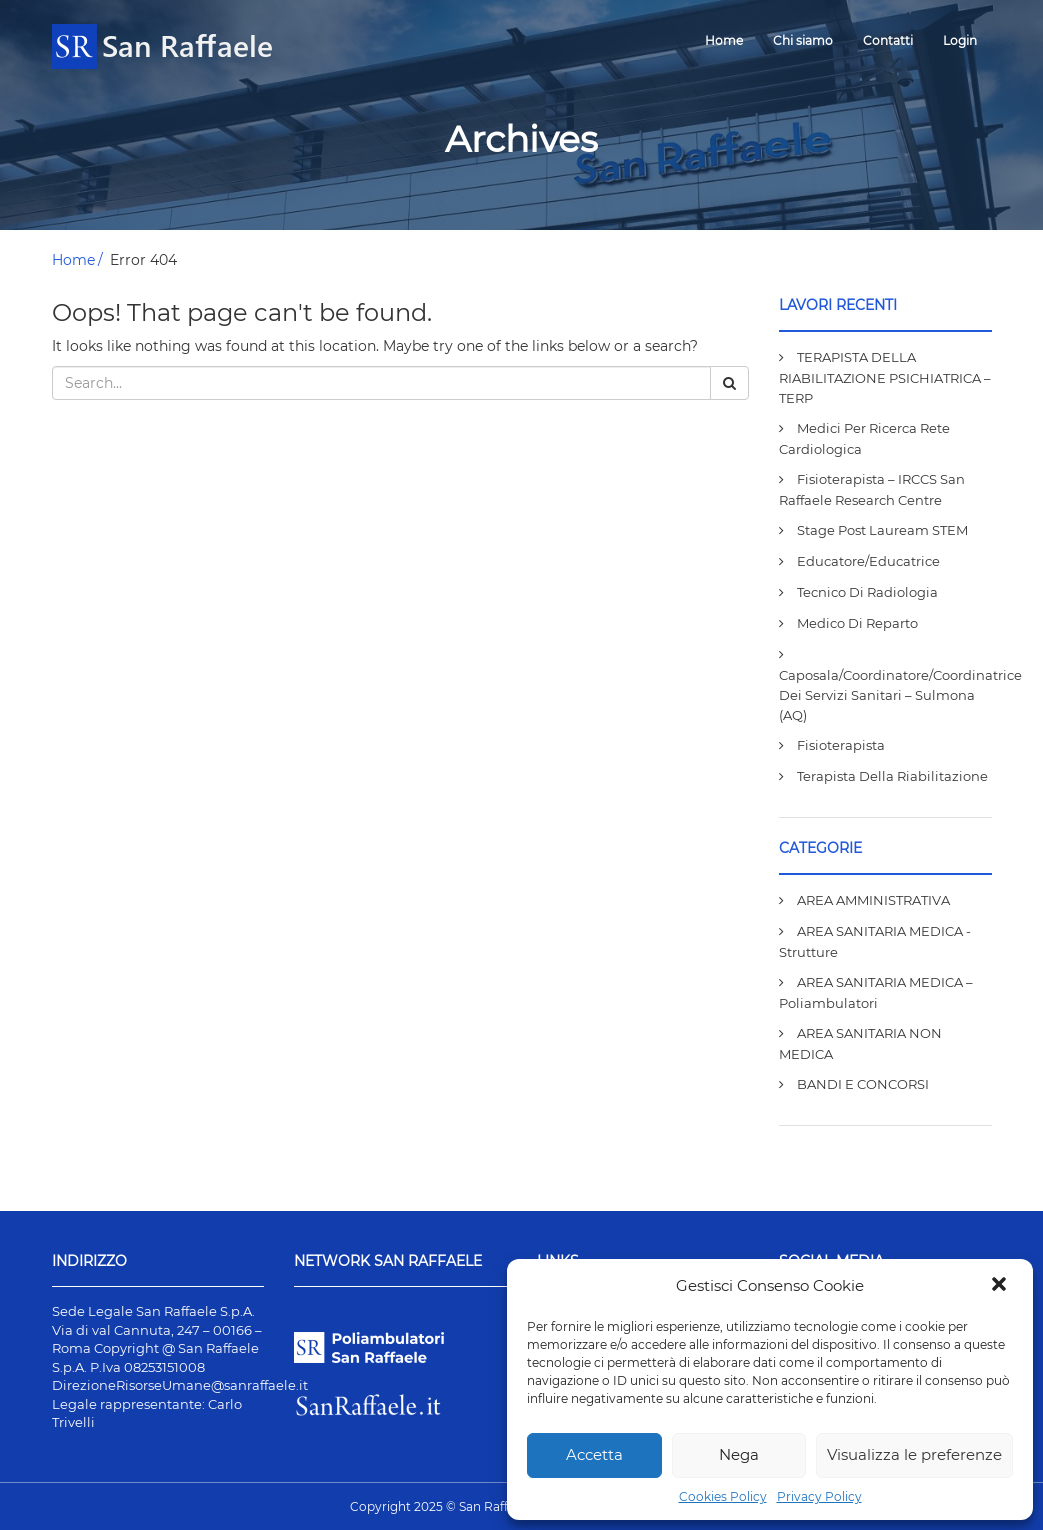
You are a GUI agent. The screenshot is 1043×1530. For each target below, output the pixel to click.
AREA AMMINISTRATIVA (873, 900)
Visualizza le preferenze (914, 1454)
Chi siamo (803, 40)
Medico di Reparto (857, 623)
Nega (739, 1454)
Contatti (888, 40)
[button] (1001, 1286)
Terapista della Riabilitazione (892, 776)
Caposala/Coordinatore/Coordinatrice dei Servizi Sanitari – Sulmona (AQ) (900, 695)
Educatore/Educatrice (868, 561)
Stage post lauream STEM (882, 530)
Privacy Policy (819, 1496)
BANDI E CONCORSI (863, 1084)
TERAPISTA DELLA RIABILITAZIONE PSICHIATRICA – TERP (885, 377)
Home (724, 40)
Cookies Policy (723, 1496)
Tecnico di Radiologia (867, 592)
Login (960, 40)
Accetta (594, 1454)
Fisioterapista (841, 745)
